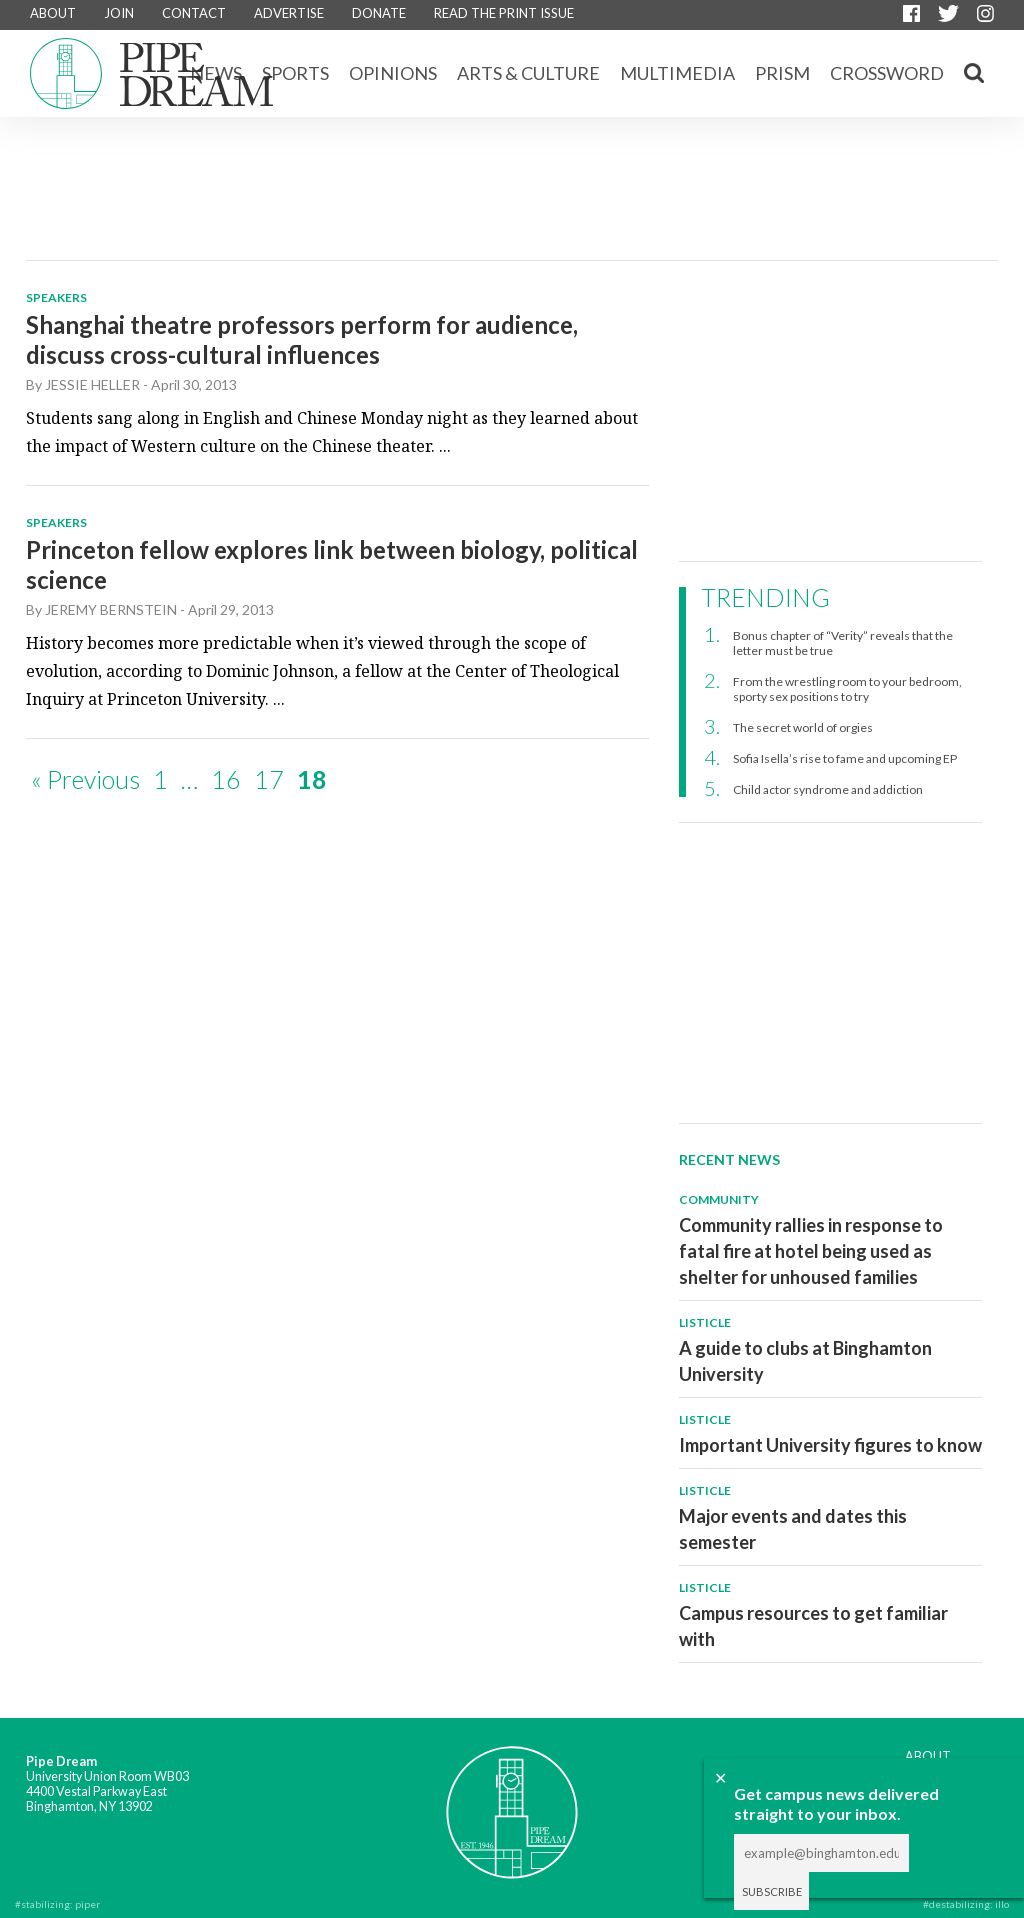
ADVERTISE (289, 13)
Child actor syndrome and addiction (828, 789)
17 (269, 779)
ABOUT (53, 13)
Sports (295, 73)
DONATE (379, 13)
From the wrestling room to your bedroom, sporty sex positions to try (847, 689)
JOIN (119, 13)
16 (226, 779)
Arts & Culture (528, 73)
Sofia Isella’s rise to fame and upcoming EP (845, 758)
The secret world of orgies (803, 727)
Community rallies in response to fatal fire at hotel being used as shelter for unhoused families (811, 1251)
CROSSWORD (887, 73)
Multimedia (677, 73)
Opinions (393, 73)
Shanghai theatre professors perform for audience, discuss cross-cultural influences (302, 339)
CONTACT (194, 13)
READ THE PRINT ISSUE (504, 13)
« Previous (85, 779)
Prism (782, 73)
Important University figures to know (830, 1445)
